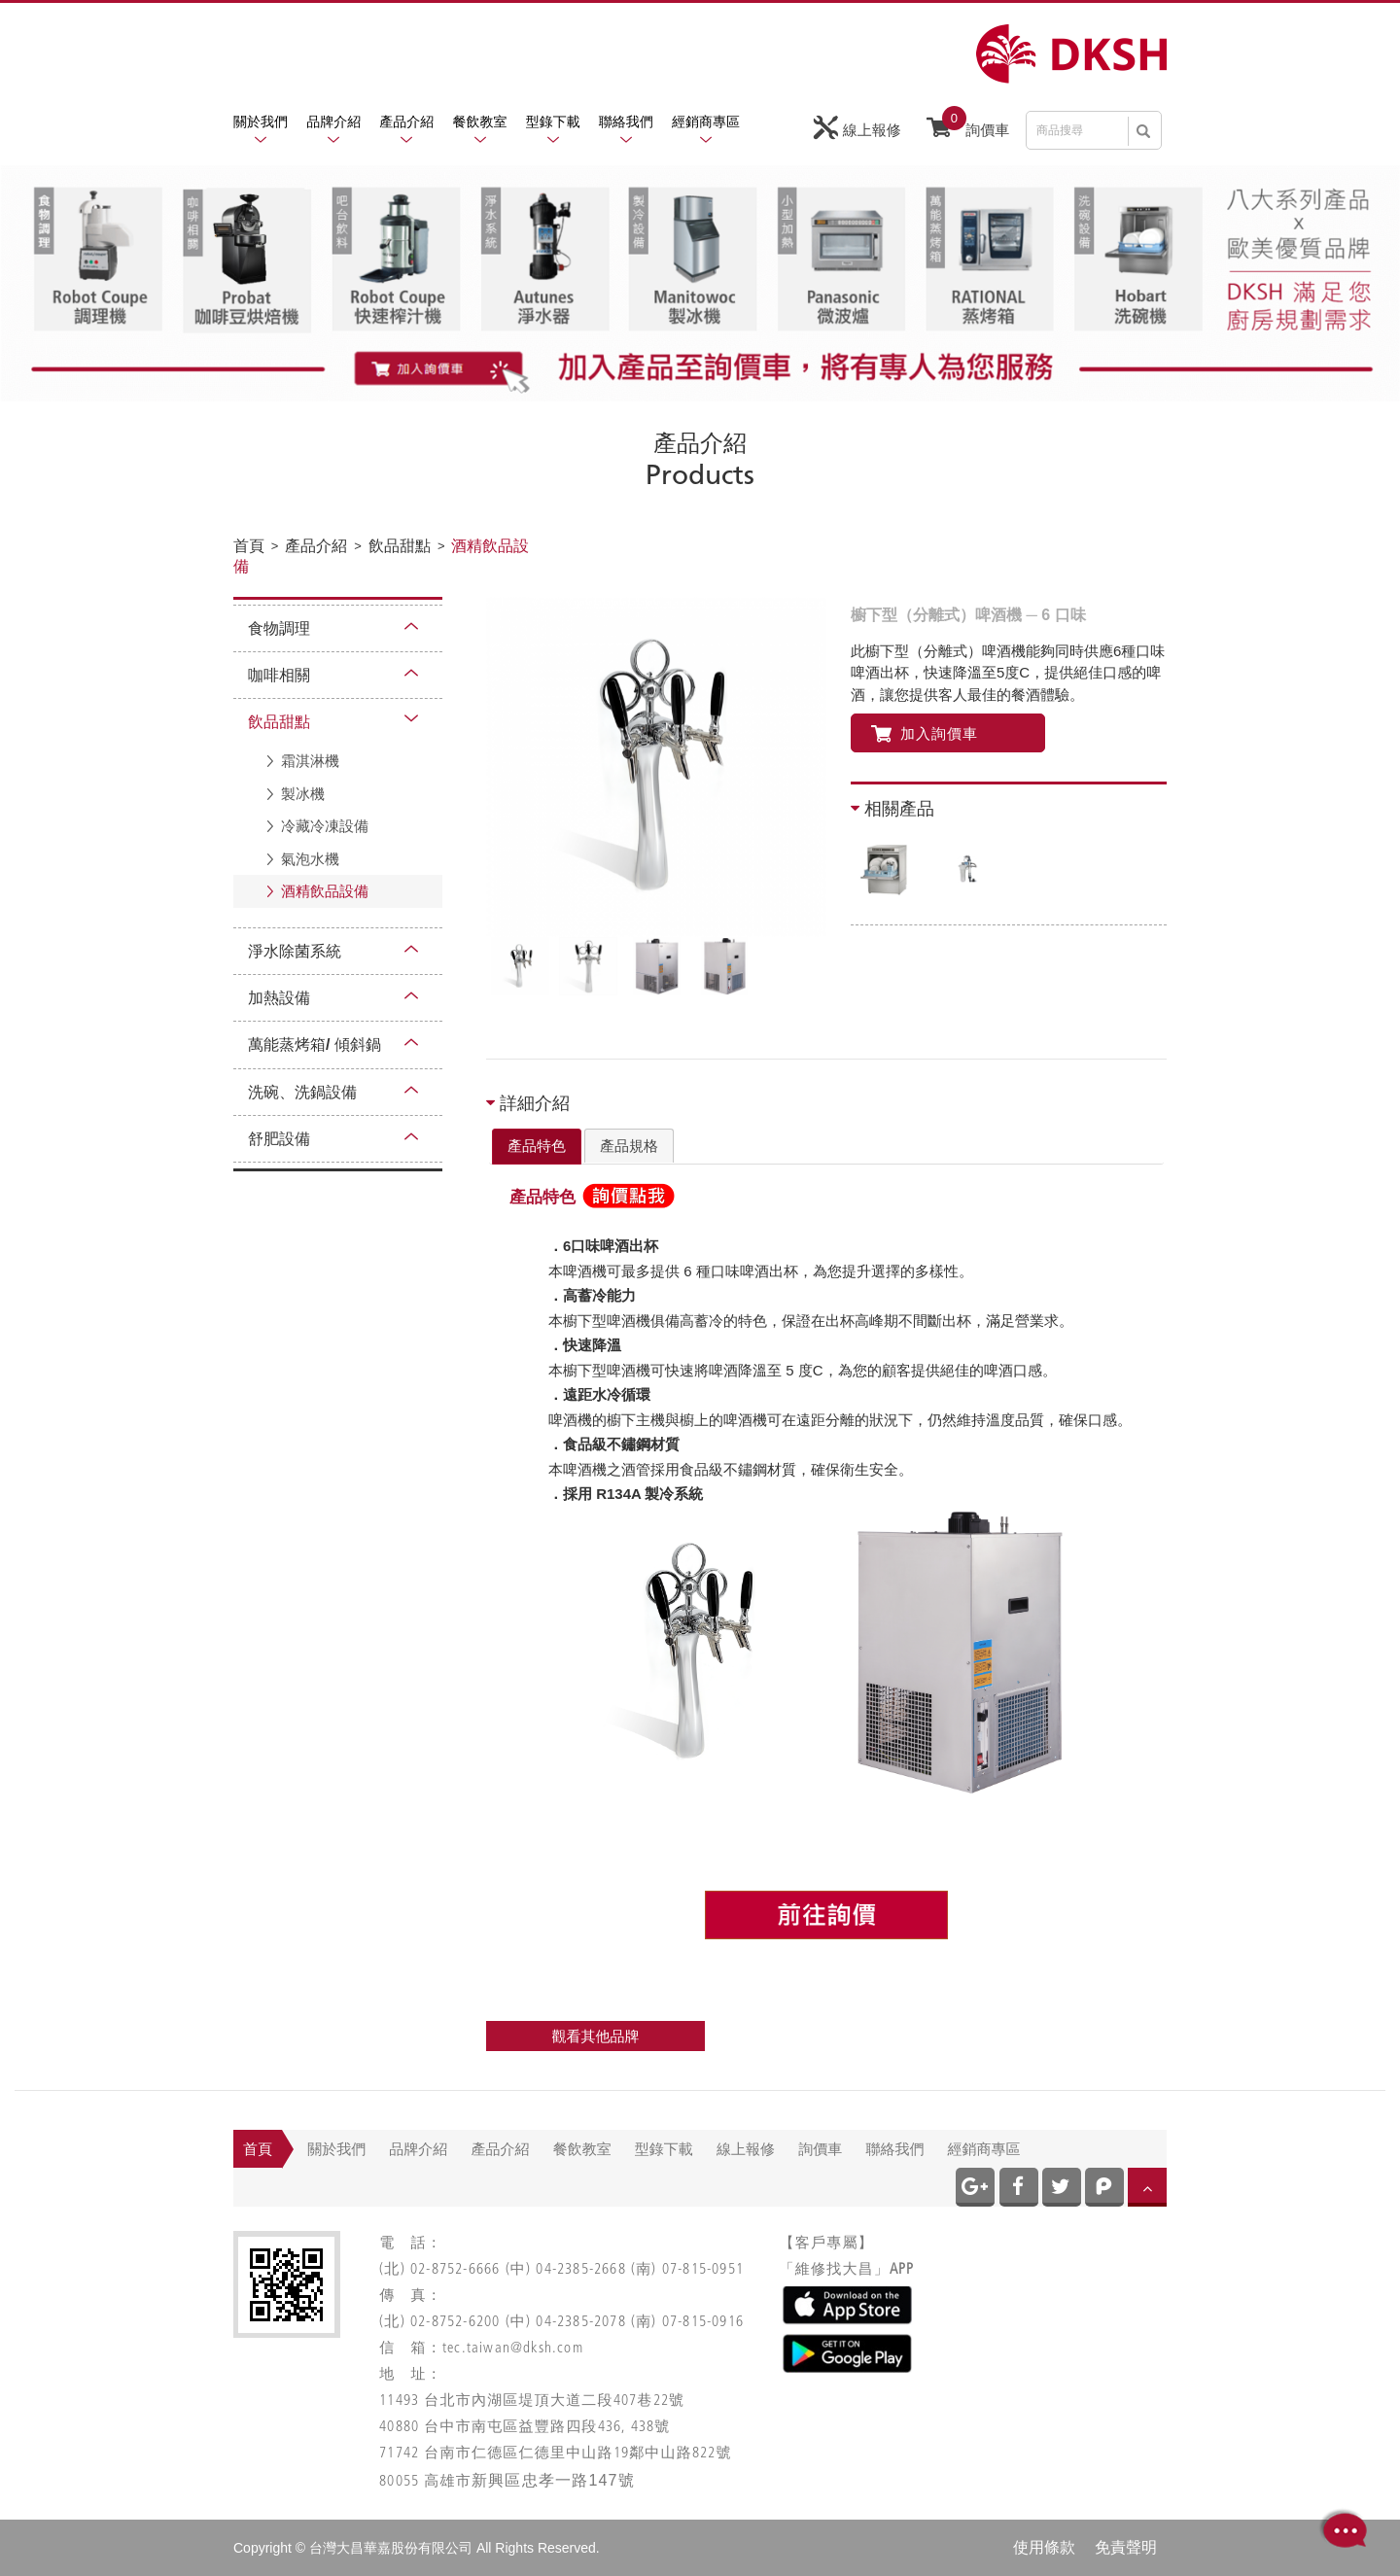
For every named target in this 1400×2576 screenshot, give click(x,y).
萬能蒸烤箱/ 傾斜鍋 (314, 1044)
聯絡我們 (626, 121)
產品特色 (537, 1145)
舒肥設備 (279, 1139)
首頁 (257, 2149)
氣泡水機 (310, 859)
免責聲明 (1126, 2547)
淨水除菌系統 (294, 951)
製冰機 (303, 793)
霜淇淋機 (310, 760)
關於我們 (260, 121)
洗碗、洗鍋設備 (302, 1092)
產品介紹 (406, 121)
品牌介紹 (333, 121)
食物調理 (279, 628)
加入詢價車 (924, 733)
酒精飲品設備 (324, 891)
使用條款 (1044, 2547)
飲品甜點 (279, 722)
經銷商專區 (706, 121)
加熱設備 (279, 998)
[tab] (536, 1147)
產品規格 (629, 1145)
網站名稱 (1071, 54)
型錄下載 (553, 121)
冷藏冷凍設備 (324, 826)
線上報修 (857, 128)
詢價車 (968, 125)
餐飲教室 (480, 121)
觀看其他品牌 (596, 2036)
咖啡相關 (279, 675)
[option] (656, 767)
